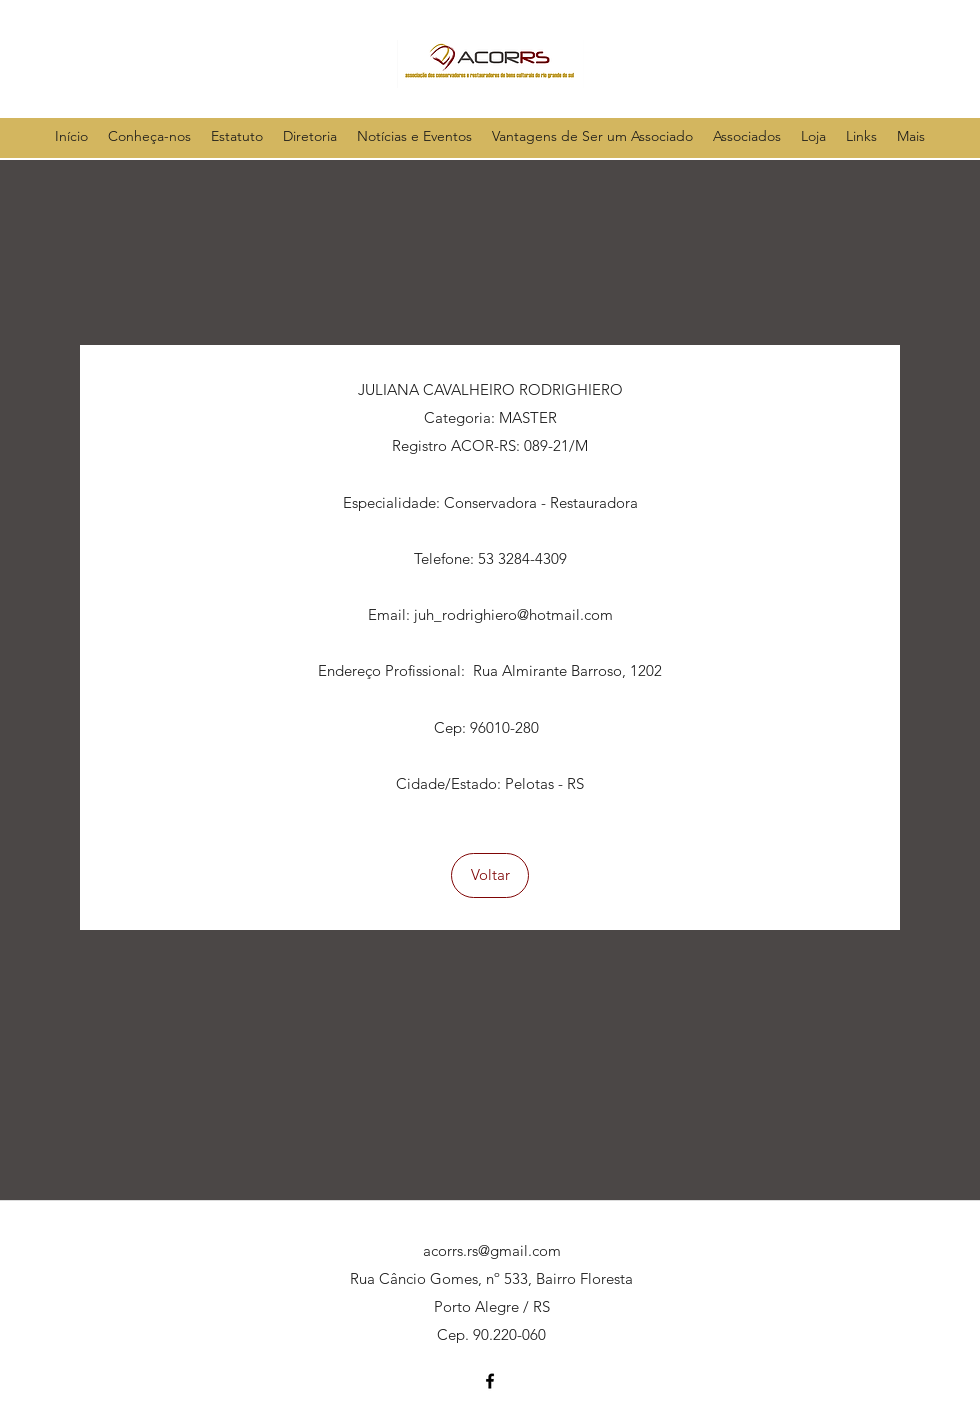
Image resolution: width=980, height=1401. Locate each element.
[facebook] (490, 1381)
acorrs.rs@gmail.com (492, 1250)
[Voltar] (490, 875)
